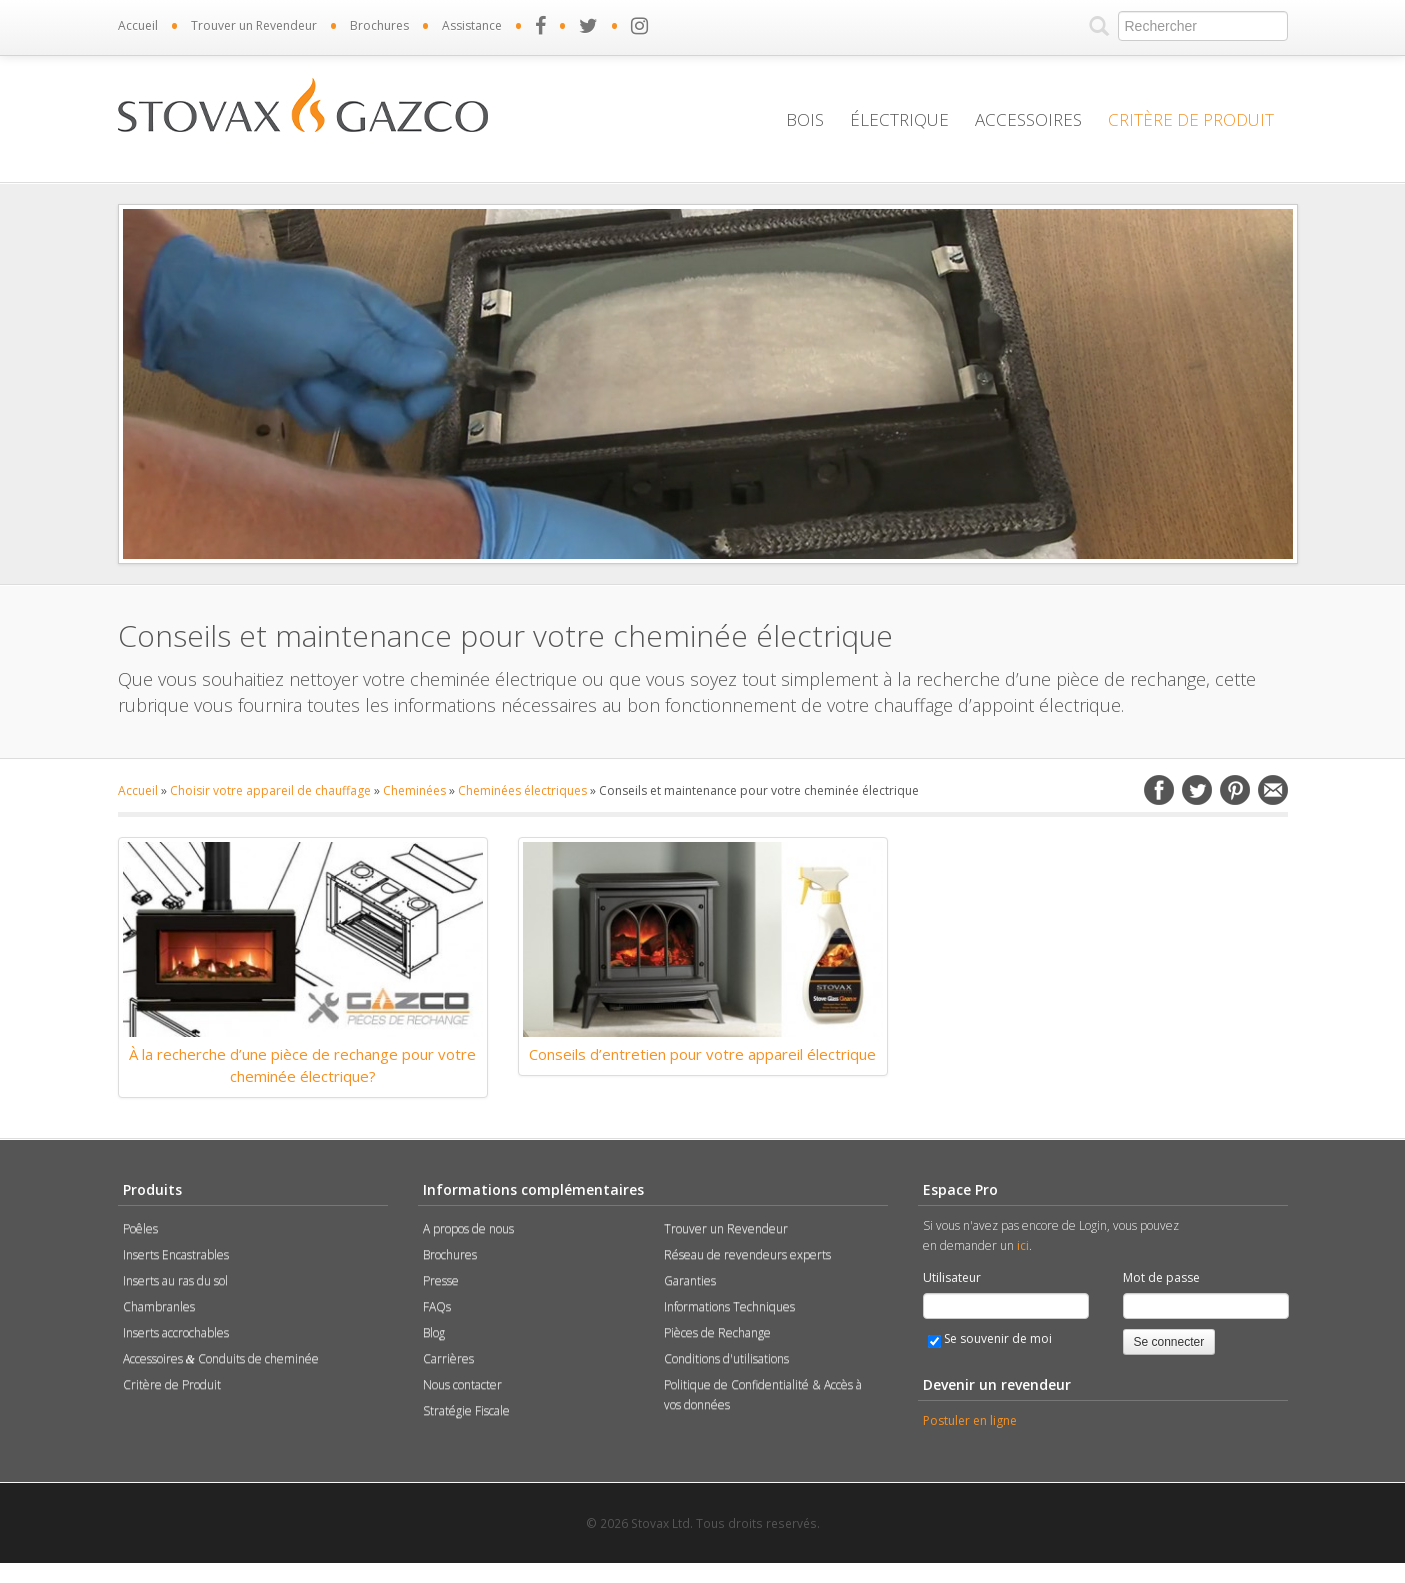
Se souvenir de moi (990, 1339)
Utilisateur (952, 1277)
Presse (441, 1280)
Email (1273, 790)
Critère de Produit (1191, 119)
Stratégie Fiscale (466, 1410)
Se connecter (1169, 1342)
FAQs (437, 1306)
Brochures (379, 25)
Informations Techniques (729, 1306)
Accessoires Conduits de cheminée (221, 1358)
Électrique (899, 119)
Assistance (472, 25)
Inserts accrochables (176, 1332)
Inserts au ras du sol (175, 1280)
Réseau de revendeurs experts (747, 1254)
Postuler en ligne (970, 1420)
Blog (434, 1332)
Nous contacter (462, 1384)
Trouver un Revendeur (254, 25)
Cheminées (414, 790)
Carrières (448, 1358)
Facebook (1159, 790)
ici (1023, 1245)
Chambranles (159, 1306)
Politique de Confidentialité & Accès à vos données (763, 1394)
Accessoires (1028, 119)
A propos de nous (468, 1228)
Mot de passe (1161, 1277)
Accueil (138, 25)
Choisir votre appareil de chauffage (270, 790)
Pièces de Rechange (717, 1332)
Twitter (1197, 790)
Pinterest (1235, 790)
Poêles (140, 1228)
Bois (805, 119)
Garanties (690, 1280)
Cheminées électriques (522, 790)
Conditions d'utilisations (726, 1358)
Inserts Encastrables (176, 1254)
